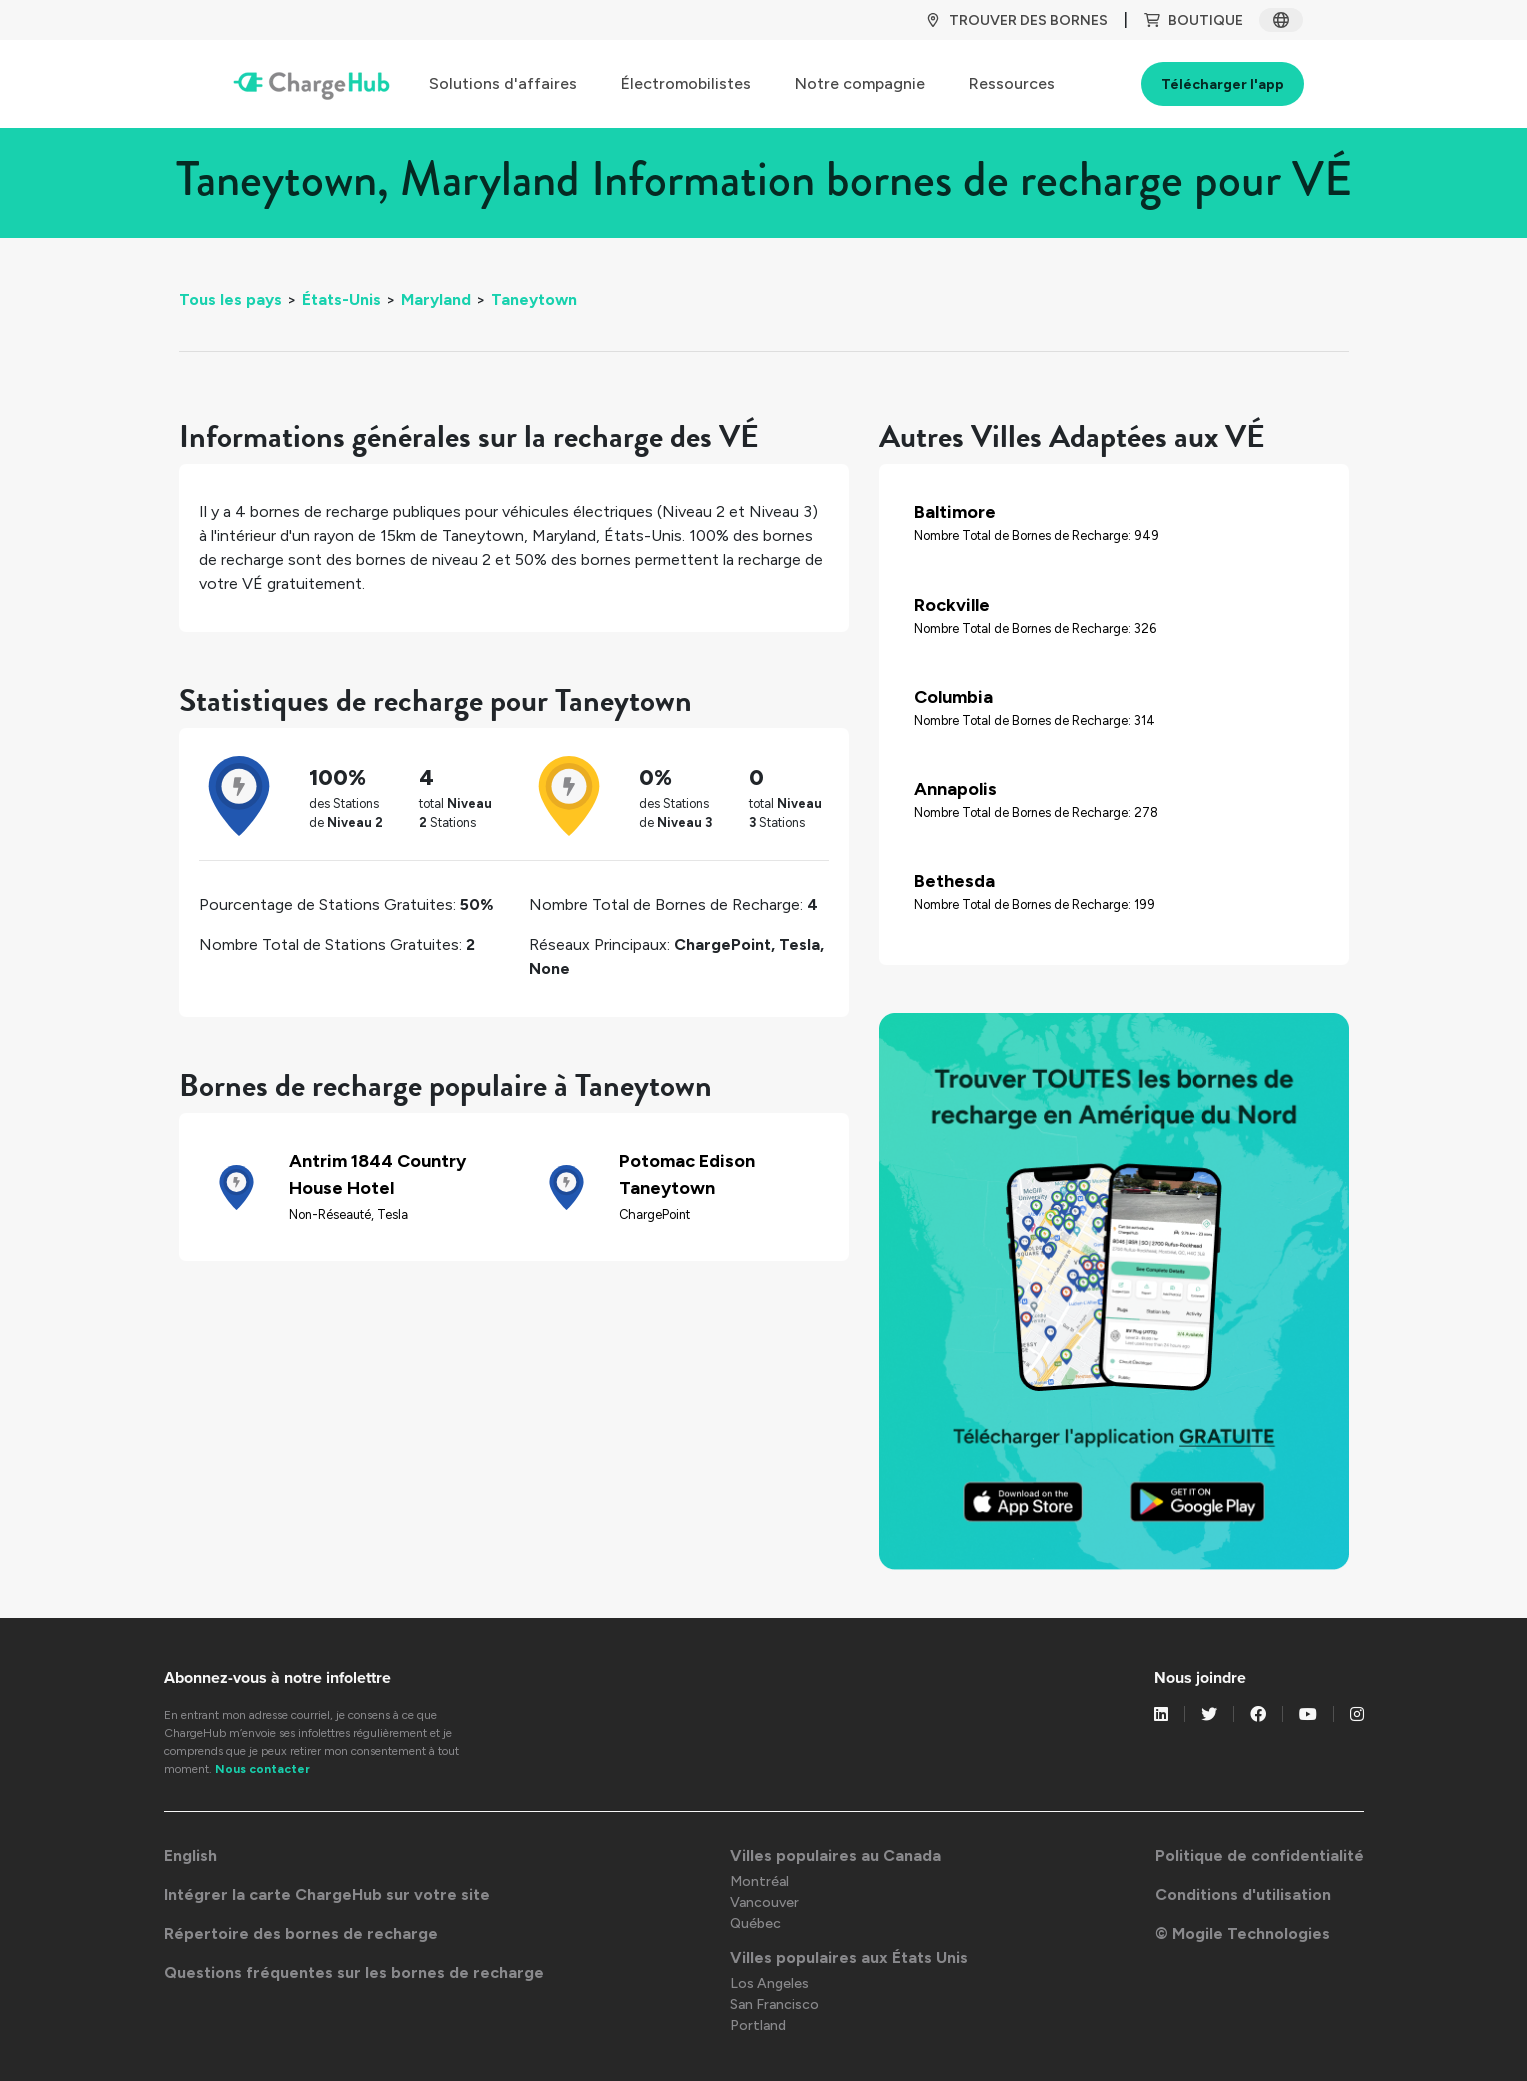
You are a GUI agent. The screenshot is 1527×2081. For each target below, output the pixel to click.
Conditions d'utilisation (1243, 1894)
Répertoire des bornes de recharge (301, 1933)
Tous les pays (230, 299)
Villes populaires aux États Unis (849, 1957)
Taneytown (534, 299)
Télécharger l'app (1222, 84)
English (190, 1855)
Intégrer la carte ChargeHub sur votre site (327, 1894)
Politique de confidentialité (1259, 1855)
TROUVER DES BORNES (1016, 20)
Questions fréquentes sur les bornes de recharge (354, 1972)
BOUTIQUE (1193, 20)
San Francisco (774, 2004)
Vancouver (764, 1902)
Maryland (436, 299)
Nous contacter (262, 1769)
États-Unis (341, 299)
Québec (755, 1923)
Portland (758, 2025)
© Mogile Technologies (1242, 1933)
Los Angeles (769, 1983)
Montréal (759, 1881)
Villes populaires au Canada (835, 1855)
